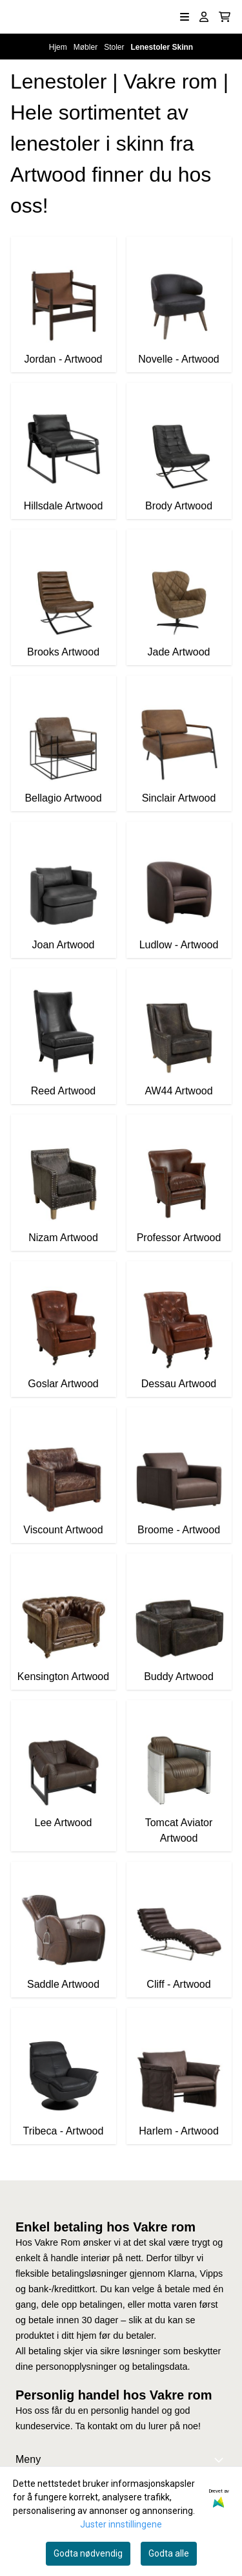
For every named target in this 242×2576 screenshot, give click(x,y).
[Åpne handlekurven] (225, 16)
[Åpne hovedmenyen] (184, 16)
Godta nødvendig (88, 2553)
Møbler (87, 47)
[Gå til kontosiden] (204, 16)
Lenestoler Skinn (162, 47)
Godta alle (168, 2553)
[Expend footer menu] (221, 2459)
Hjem (59, 47)
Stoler (115, 47)
